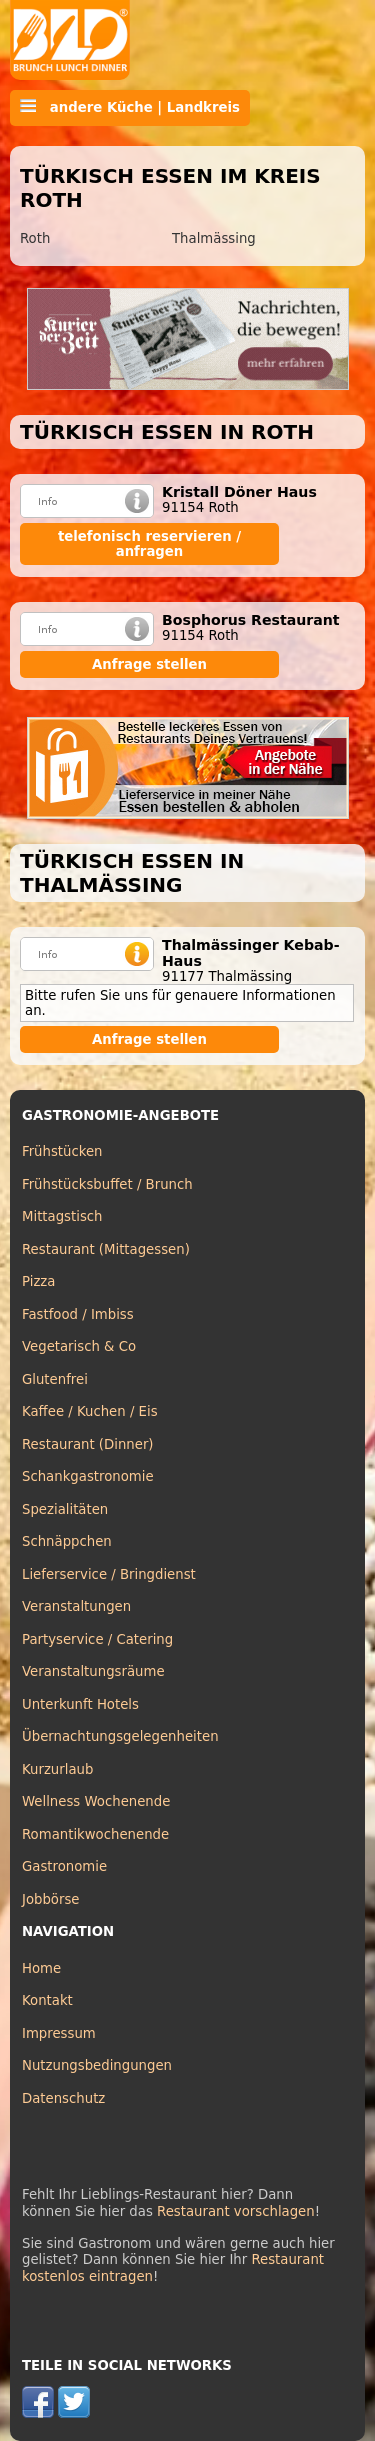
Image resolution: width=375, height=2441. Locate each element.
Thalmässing (214, 238)
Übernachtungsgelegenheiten (120, 1736)
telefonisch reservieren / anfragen (149, 544)
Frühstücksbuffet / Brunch (107, 1184)
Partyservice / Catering (97, 1639)
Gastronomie (64, 1866)
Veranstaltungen (76, 1606)
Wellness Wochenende (96, 1801)
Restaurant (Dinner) (88, 1444)
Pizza (38, 1281)
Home (41, 1968)
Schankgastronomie (88, 1476)
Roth (35, 238)
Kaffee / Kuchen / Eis (90, 1411)
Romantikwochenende (95, 1834)
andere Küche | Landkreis (130, 107)
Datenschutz (63, 2098)
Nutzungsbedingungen (97, 2065)
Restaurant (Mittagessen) (106, 1249)
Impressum (59, 2033)
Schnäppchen (67, 1541)
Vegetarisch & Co (79, 1346)
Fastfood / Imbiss (78, 1314)
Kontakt (47, 2000)
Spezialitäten (65, 1509)
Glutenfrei (55, 1379)
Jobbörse (51, 1899)
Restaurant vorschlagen (236, 2211)
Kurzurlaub (57, 1769)
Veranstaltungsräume (93, 1671)
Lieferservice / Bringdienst (109, 1574)
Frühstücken (62, 1151)
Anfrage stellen (149, 664)
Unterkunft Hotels (80, 1704)
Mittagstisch (62, 1216)
